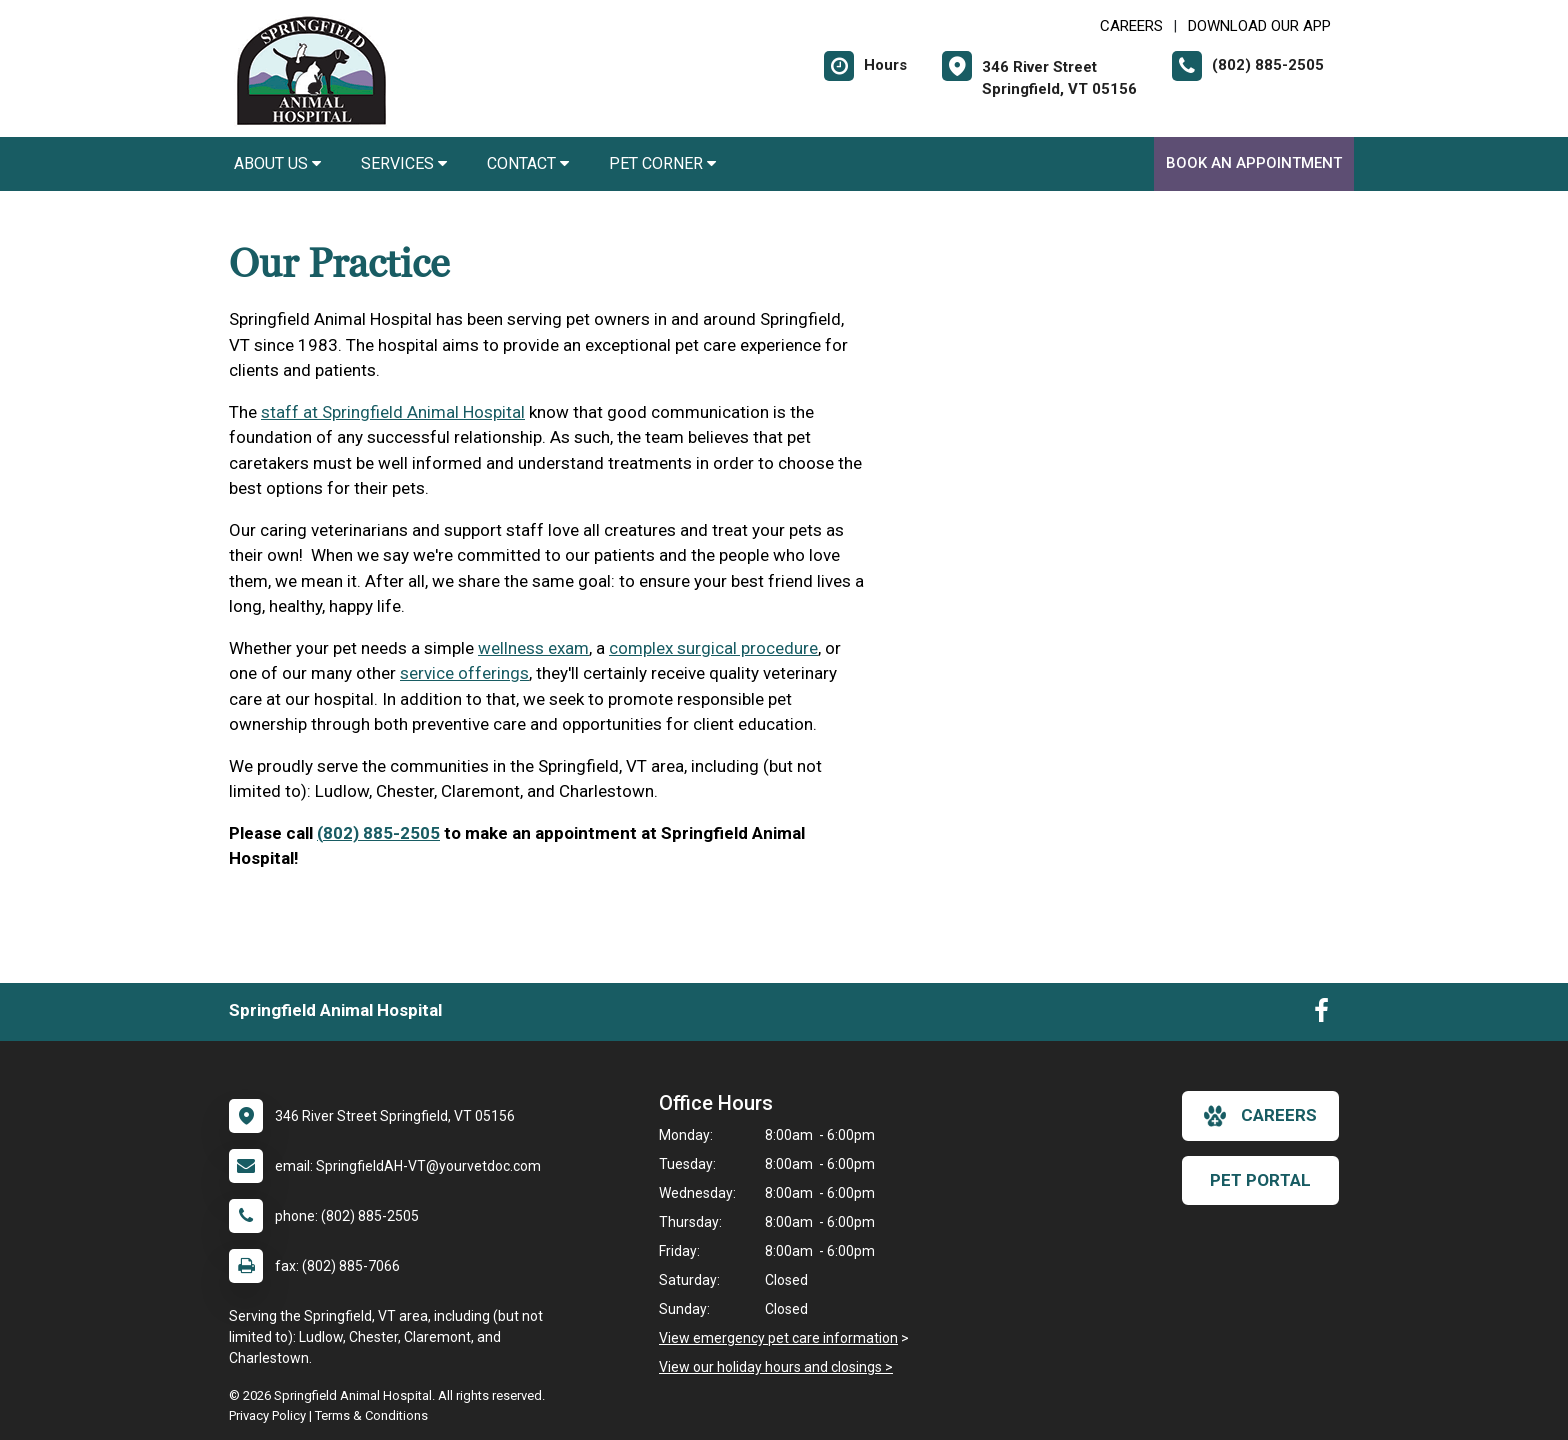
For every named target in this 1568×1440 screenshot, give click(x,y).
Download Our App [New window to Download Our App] (1259, 26)
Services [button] (404, 163)
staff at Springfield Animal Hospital (393, 412)
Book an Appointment (1254, 163)
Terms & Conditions (371, 1415)
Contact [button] (528, 163)
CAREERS (1131, 26)
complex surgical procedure (713, 648)
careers (1260, 1116)
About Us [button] (277, 163)
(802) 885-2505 (378, 833)
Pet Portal (1260, 1180)
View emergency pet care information (778, 1338)
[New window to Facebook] (1321, 1015)
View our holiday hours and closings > (776, 1367)
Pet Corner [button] (662, 163)
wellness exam (533, 648)
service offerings (464, 673)
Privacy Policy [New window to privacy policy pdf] (267, 1415)
